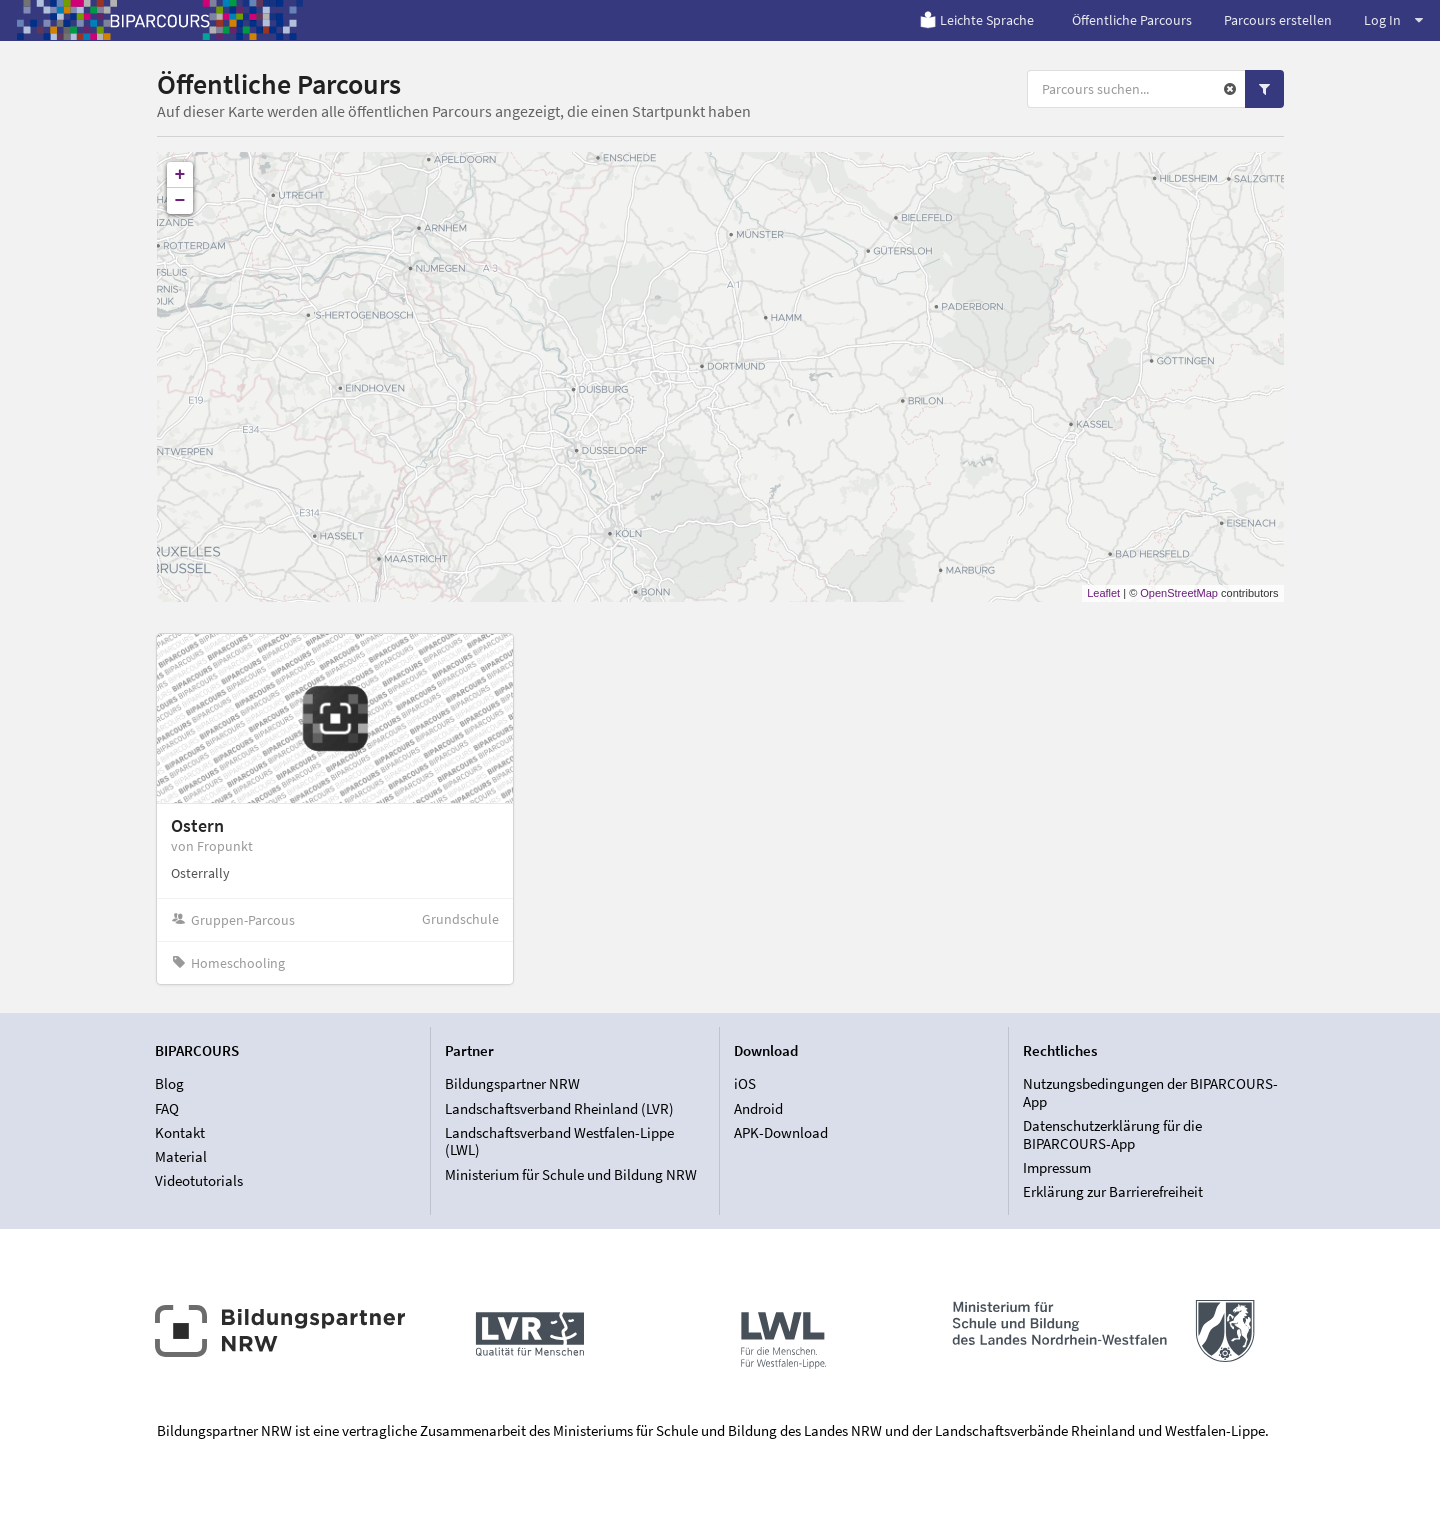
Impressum (1057, 1167)
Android (758, 1108)
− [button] (180, 201)
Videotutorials (199, 1180)
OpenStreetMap (1179, 593)
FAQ (167, 1108)
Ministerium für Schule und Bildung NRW (571, 1174)
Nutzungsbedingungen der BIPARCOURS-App (1150, 1093)
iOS (745, 1084)
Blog (169, 1084)
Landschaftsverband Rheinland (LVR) (559, 1108)
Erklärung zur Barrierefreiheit (1113, 1191)
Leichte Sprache (976, 20)
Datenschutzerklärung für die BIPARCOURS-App (1112, 1134)
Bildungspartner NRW (512, 1084)
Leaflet (1103, 593)
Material (181, 1156)
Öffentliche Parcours (1132, 20)
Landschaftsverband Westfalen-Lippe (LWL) (559, 1141)
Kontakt (180, 1132)
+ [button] (180, 175)
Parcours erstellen (1278, 20)
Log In (1393, 20)
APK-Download (781, 1132)
